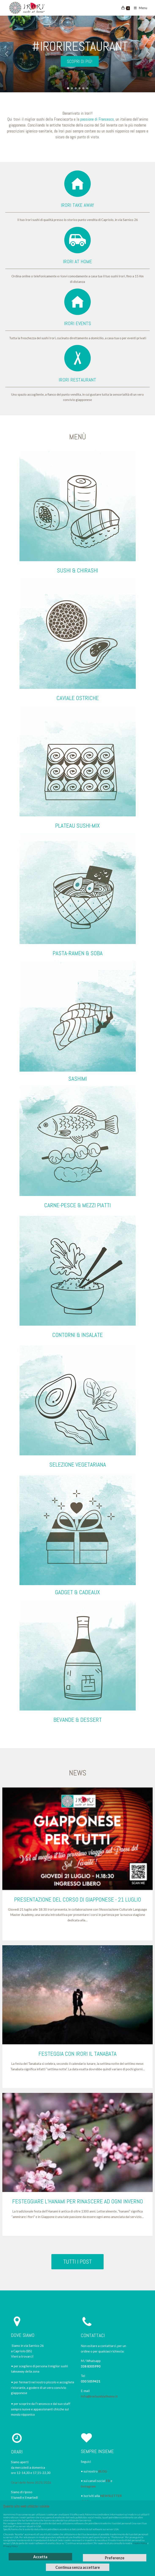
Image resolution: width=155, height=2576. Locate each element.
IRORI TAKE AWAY (77, 205)
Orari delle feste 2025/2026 (31, 2483)
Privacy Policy (10, 2546)
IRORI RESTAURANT (77, 379)
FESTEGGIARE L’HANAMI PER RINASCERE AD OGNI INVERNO (77, 2201)
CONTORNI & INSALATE (77, 1335)
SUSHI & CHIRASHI (77, 570)
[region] (77, 54)
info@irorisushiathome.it (99, 2396)
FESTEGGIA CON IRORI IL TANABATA (77, 2053)
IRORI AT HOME (77, 261)
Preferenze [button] (114, 2558)
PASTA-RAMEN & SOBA (78, 953)
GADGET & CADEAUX (77, 1592)
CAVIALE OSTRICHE (77, 698)
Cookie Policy (140, 2543)
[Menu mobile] (139, 8)
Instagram (88, 2486)
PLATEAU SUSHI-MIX (77, 825)
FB (108, 2481)
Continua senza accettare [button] (77, 2567)
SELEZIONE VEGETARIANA (77, 1464)
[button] (6, 53)
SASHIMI (77, 1078)
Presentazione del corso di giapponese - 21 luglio (77, 1899)
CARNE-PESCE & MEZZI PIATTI (77, 1205)
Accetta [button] (40, 2556)
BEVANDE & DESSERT (77, 1719)
